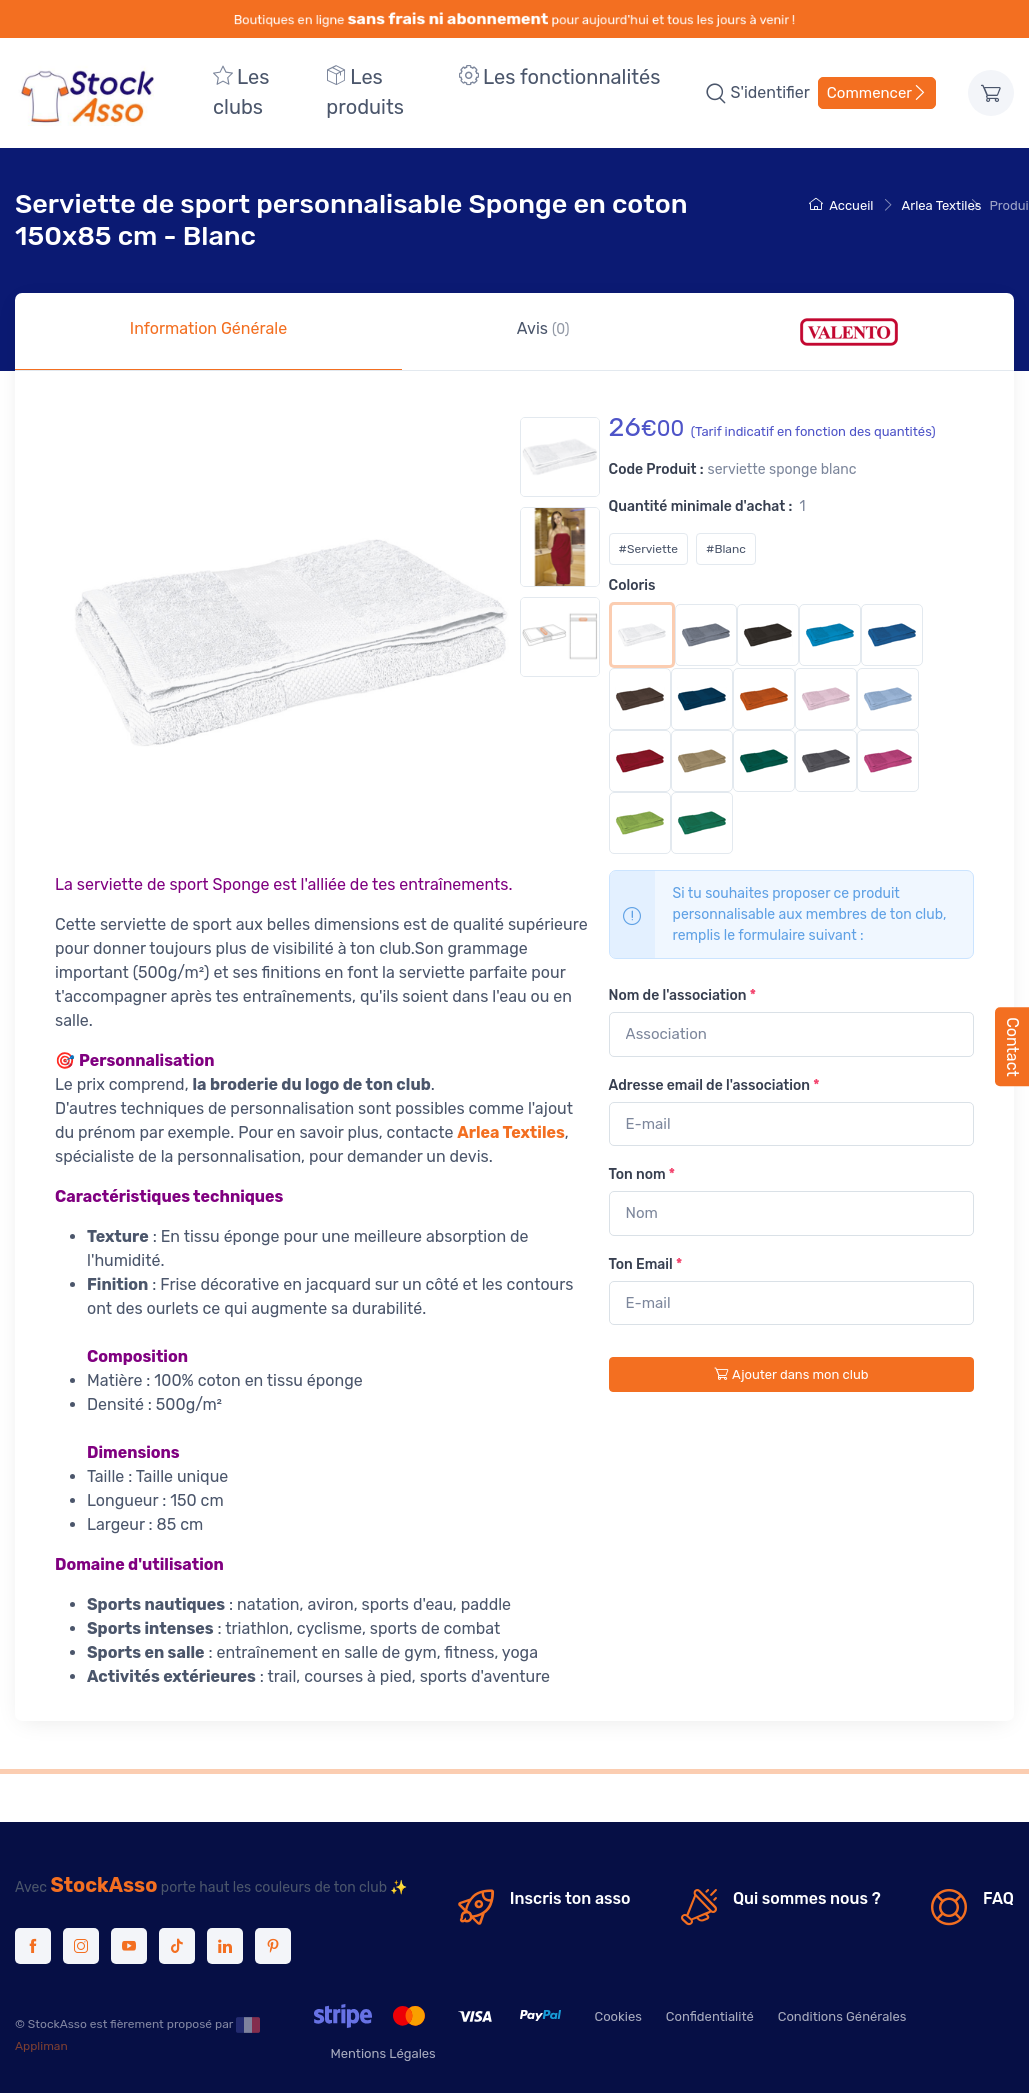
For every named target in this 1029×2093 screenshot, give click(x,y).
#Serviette (648, 549)
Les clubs (241, 92)
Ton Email (646, 1264)
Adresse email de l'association (714, 1085)
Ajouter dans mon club (791, 1374)
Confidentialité (710, 2016)
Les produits (365, 92)
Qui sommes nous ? (807, 1898)
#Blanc (726, 549)
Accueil (841, 205)
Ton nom (642, 1174)
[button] (716, 93)
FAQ (998, 1898)
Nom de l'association (682, 995)
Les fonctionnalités (559, 77)
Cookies (617, 2016)
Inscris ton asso (570, 1898)
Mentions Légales (382, 2053)
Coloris (632, 585)
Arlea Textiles (942, 205)
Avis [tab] (543, 328)
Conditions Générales (842, 2016)
